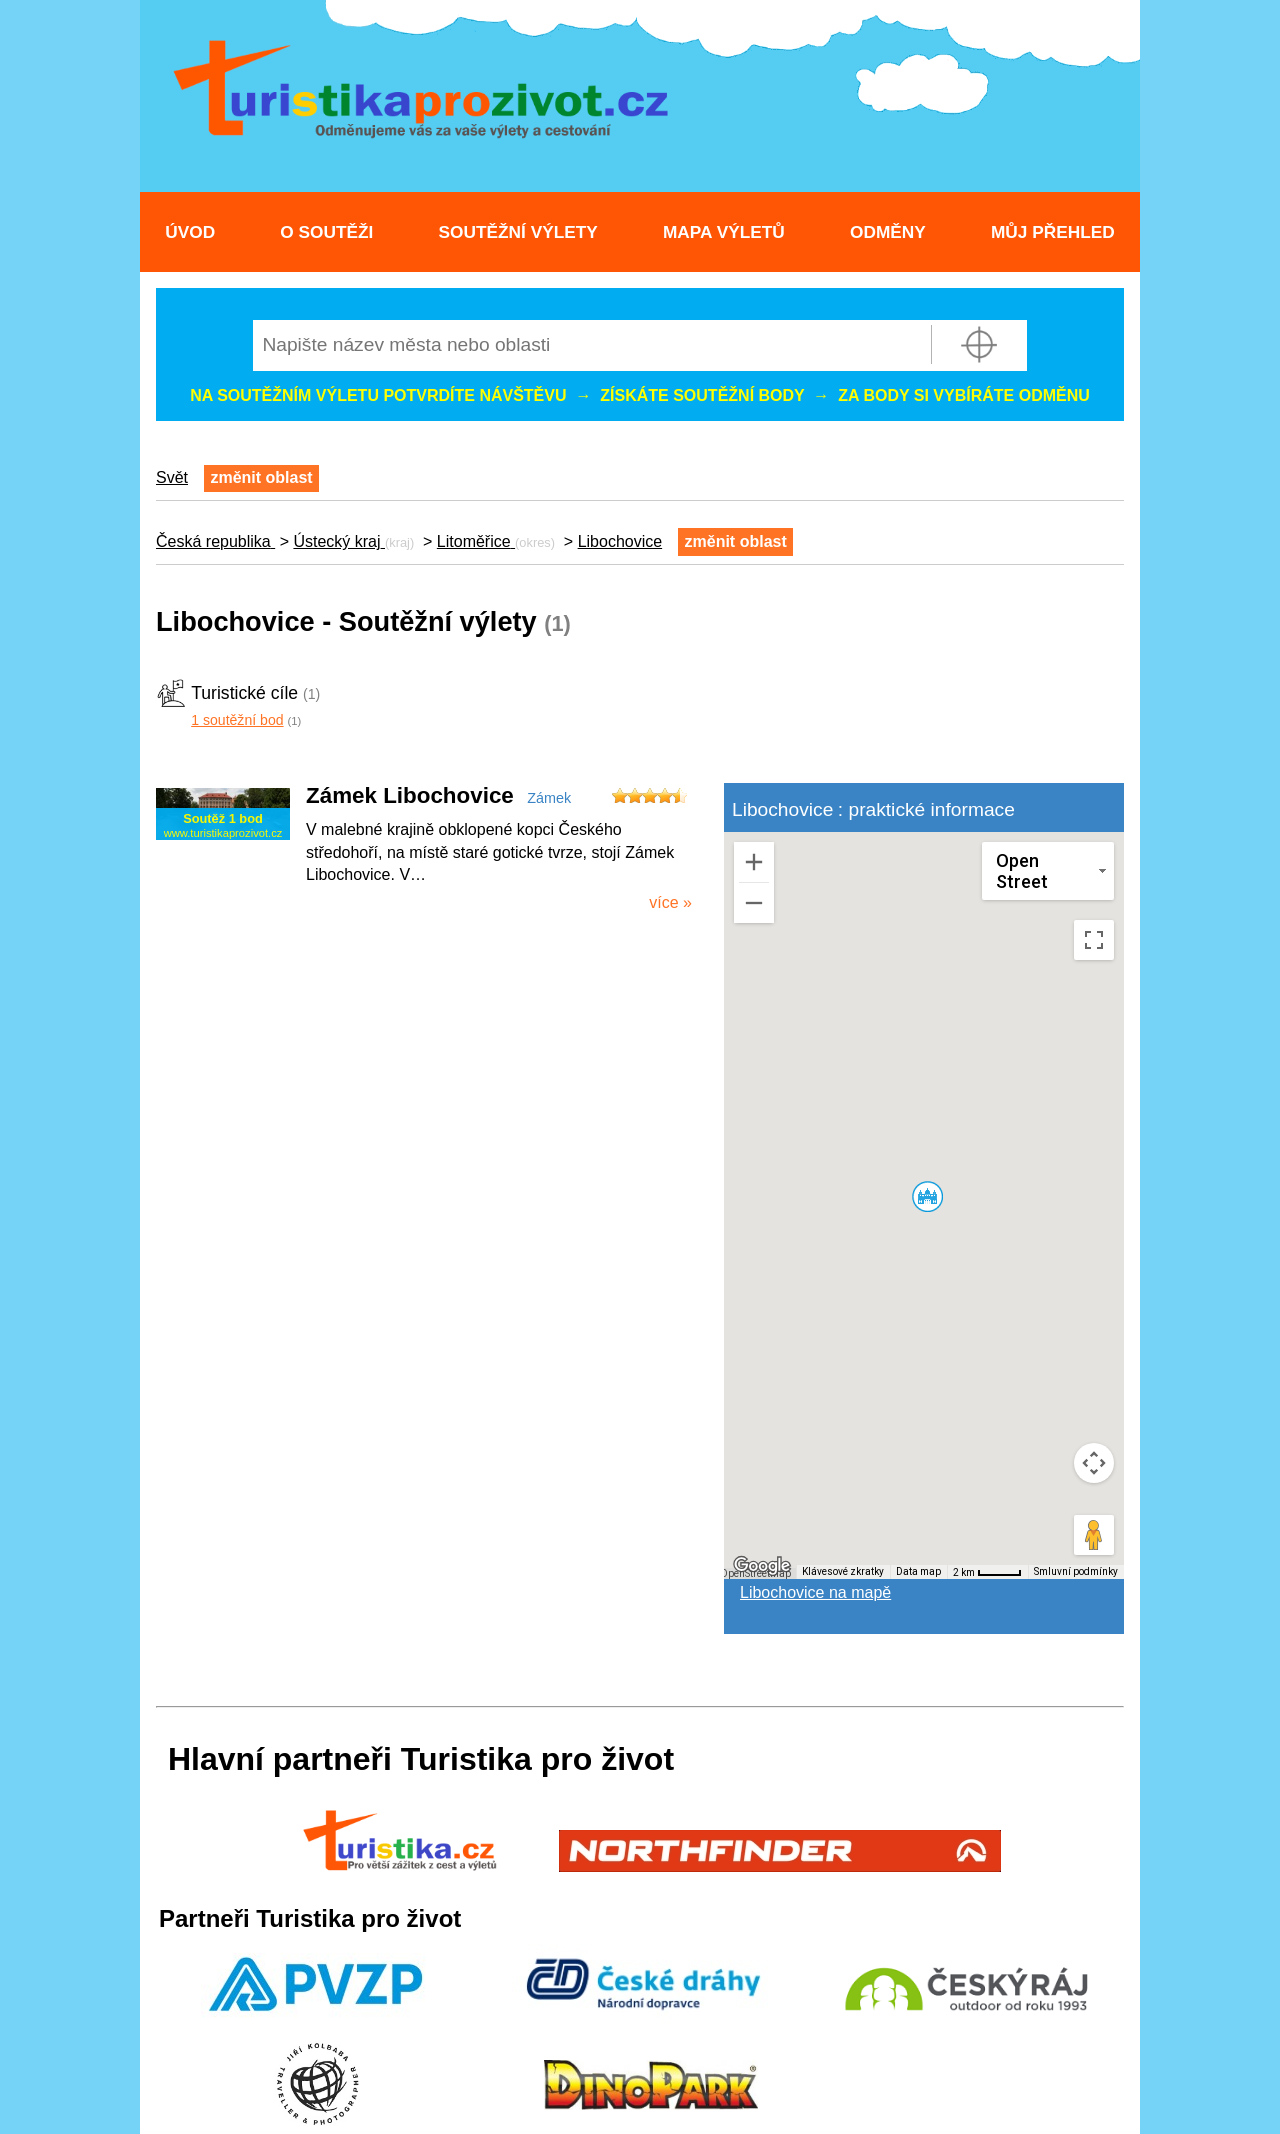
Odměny (888, 232)
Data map (918, 1571)
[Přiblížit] (754, 862)
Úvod (190, 232)
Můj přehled (1053, 232)
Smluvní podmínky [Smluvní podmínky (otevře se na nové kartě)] (1076, 1571)
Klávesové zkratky (843, 1571)
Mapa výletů (724, 232)
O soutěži (326, 232)
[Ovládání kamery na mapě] (1094, 1463)
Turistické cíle (244, 693)
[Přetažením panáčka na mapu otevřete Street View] (1094, 1535)
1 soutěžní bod (237, 720)
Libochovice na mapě (815, 1592)
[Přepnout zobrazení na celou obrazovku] (1094, 940)
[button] (927, 1196)
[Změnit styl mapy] (1048, 871)
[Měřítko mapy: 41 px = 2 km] (987, 1572)
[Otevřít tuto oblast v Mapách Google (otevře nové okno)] (762, 1566)
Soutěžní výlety (518, 232)
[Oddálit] (754, 903)
